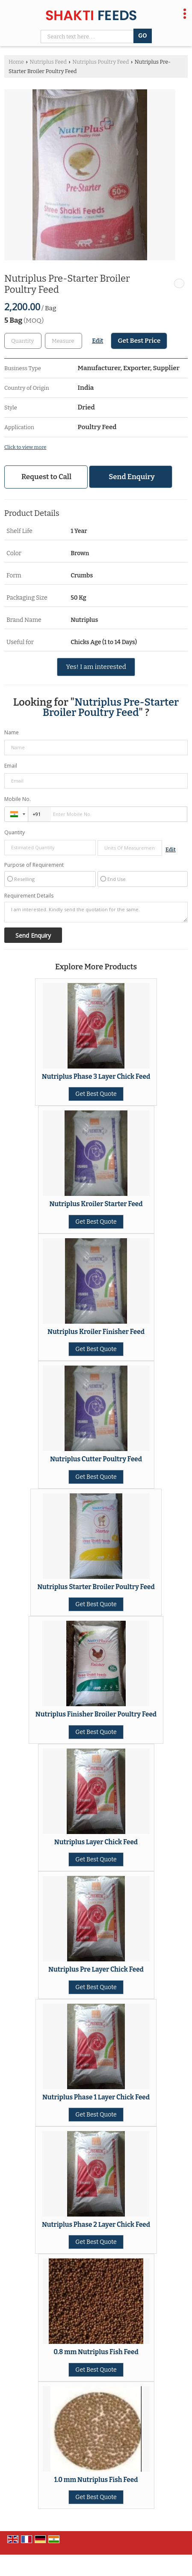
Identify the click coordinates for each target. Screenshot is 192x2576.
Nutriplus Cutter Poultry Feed (96, 1459)
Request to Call (46, 476)
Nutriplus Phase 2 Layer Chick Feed (96, 2225)
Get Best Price (139, 340)
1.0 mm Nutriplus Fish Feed (96, 2480)
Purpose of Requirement (34, 865)
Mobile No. (17, 799)
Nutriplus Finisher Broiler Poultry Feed (96, 1714)
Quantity (14, 832)
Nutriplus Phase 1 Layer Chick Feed (96, 2097)
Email (10, 765)
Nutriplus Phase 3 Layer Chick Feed (96, 1076)
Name (11, 732)
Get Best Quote (96, 1094)
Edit (97, 340)
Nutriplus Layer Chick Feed (96, 1842)
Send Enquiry (132, 476)
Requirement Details (28, 896)
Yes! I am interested (96, 667)
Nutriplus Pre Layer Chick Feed (96, 1969)
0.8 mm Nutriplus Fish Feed (95, 2352)
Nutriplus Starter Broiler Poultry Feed (96, 1587)
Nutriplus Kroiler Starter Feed (95, 1204)
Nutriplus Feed (48, 62)
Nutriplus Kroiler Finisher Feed (96, 1332)
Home (16, 62)
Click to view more (25, 447)
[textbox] (63, 341)
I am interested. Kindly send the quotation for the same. (96, 912)
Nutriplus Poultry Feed (100, 62)
